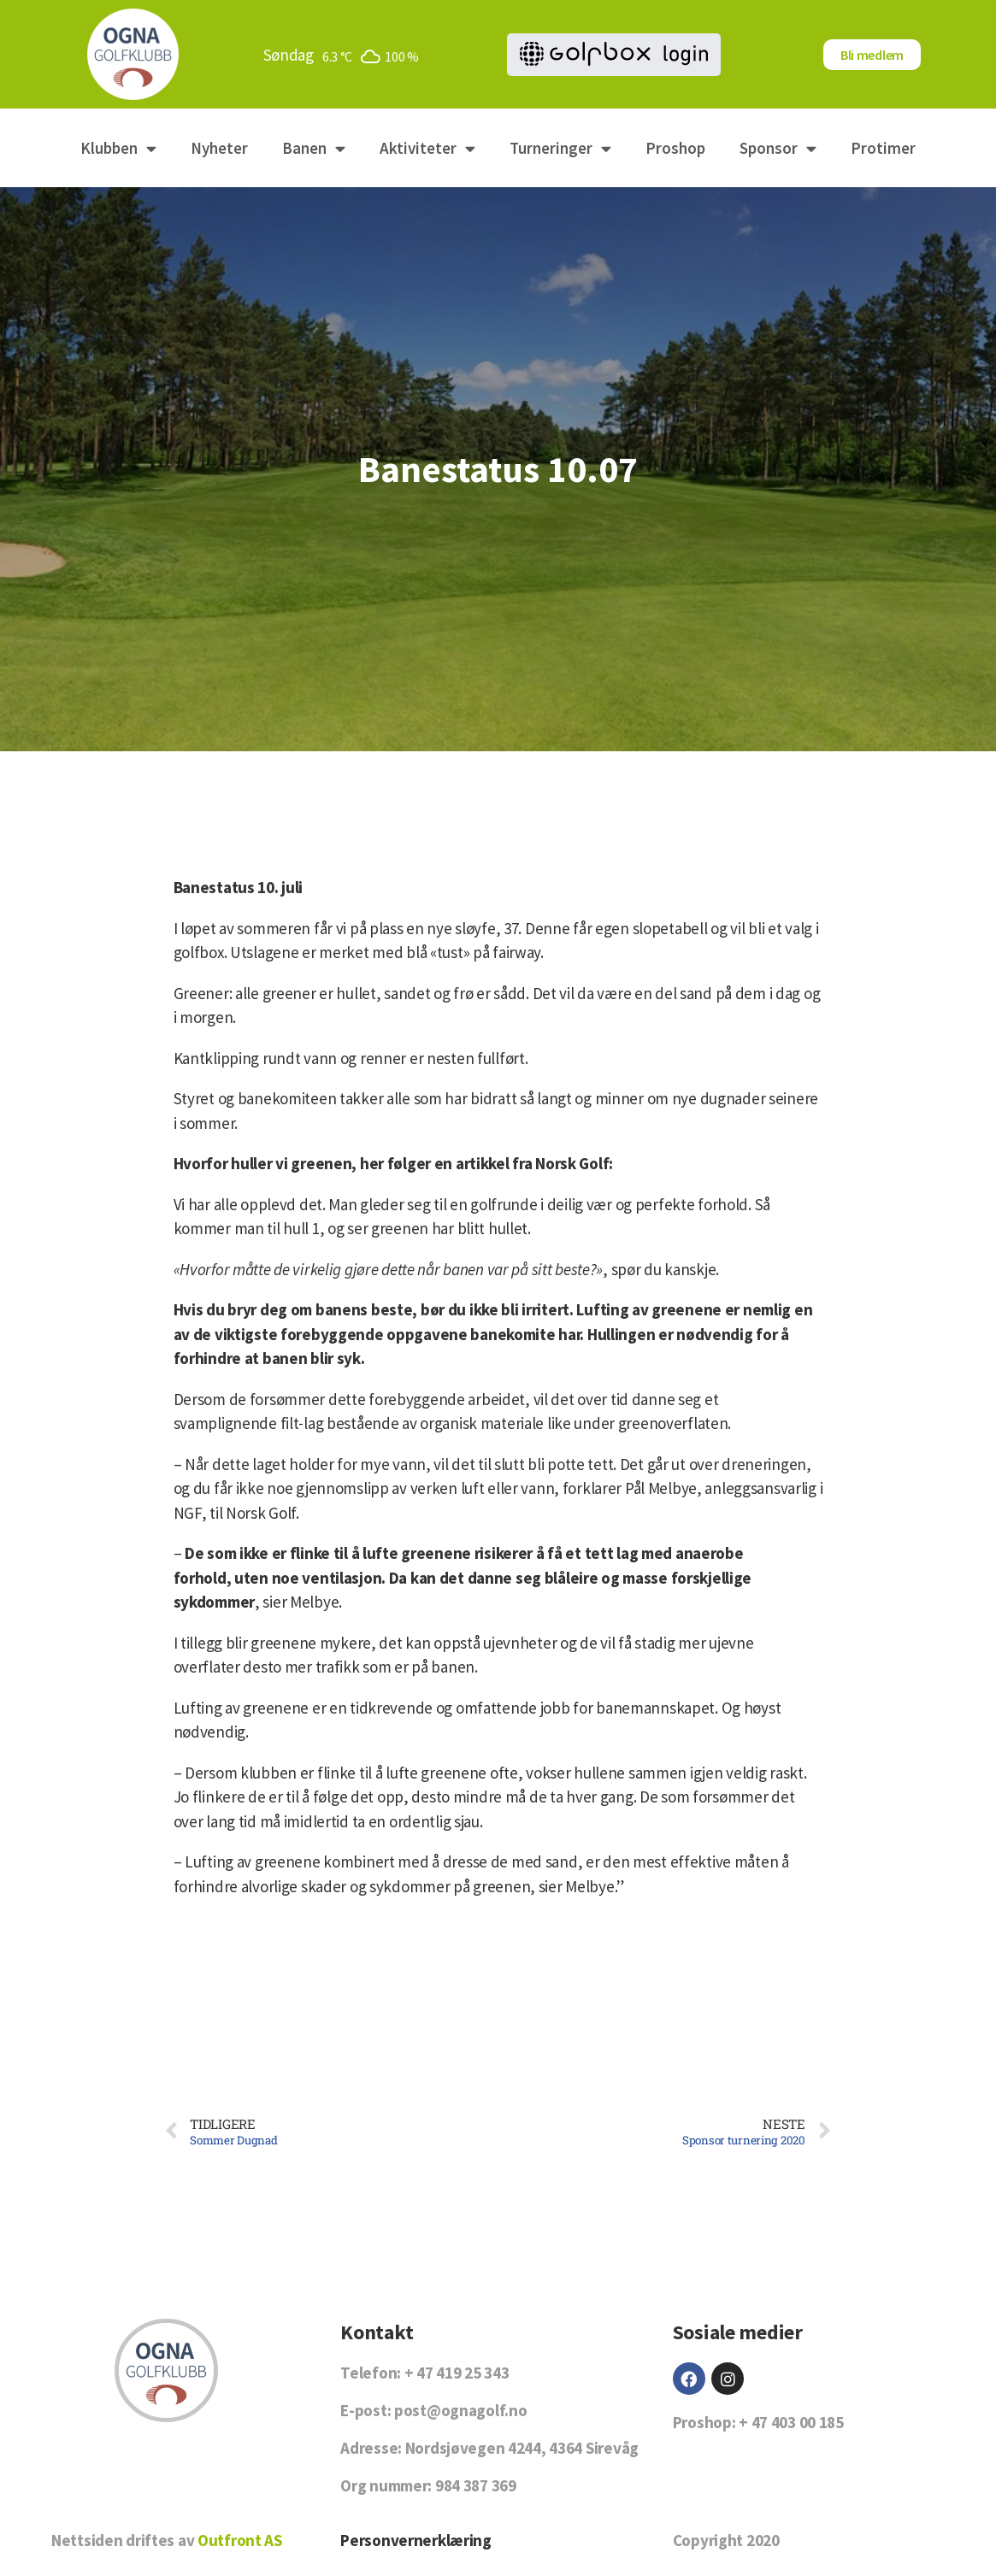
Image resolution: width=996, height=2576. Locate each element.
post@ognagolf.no (460, 2410)
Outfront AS (239, 2540)
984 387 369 (475, 2485)
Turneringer (560, 148)
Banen (313, 148)
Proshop (675, 148)
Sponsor (778, 148)
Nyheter (219, 148)
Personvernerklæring (416, 2540)
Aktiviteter (427, 148)
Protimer (883, 148)
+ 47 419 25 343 (457, 2372)
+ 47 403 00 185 (791, 2422)
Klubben (118, 148)
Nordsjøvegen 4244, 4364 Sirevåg (522, 2448)
